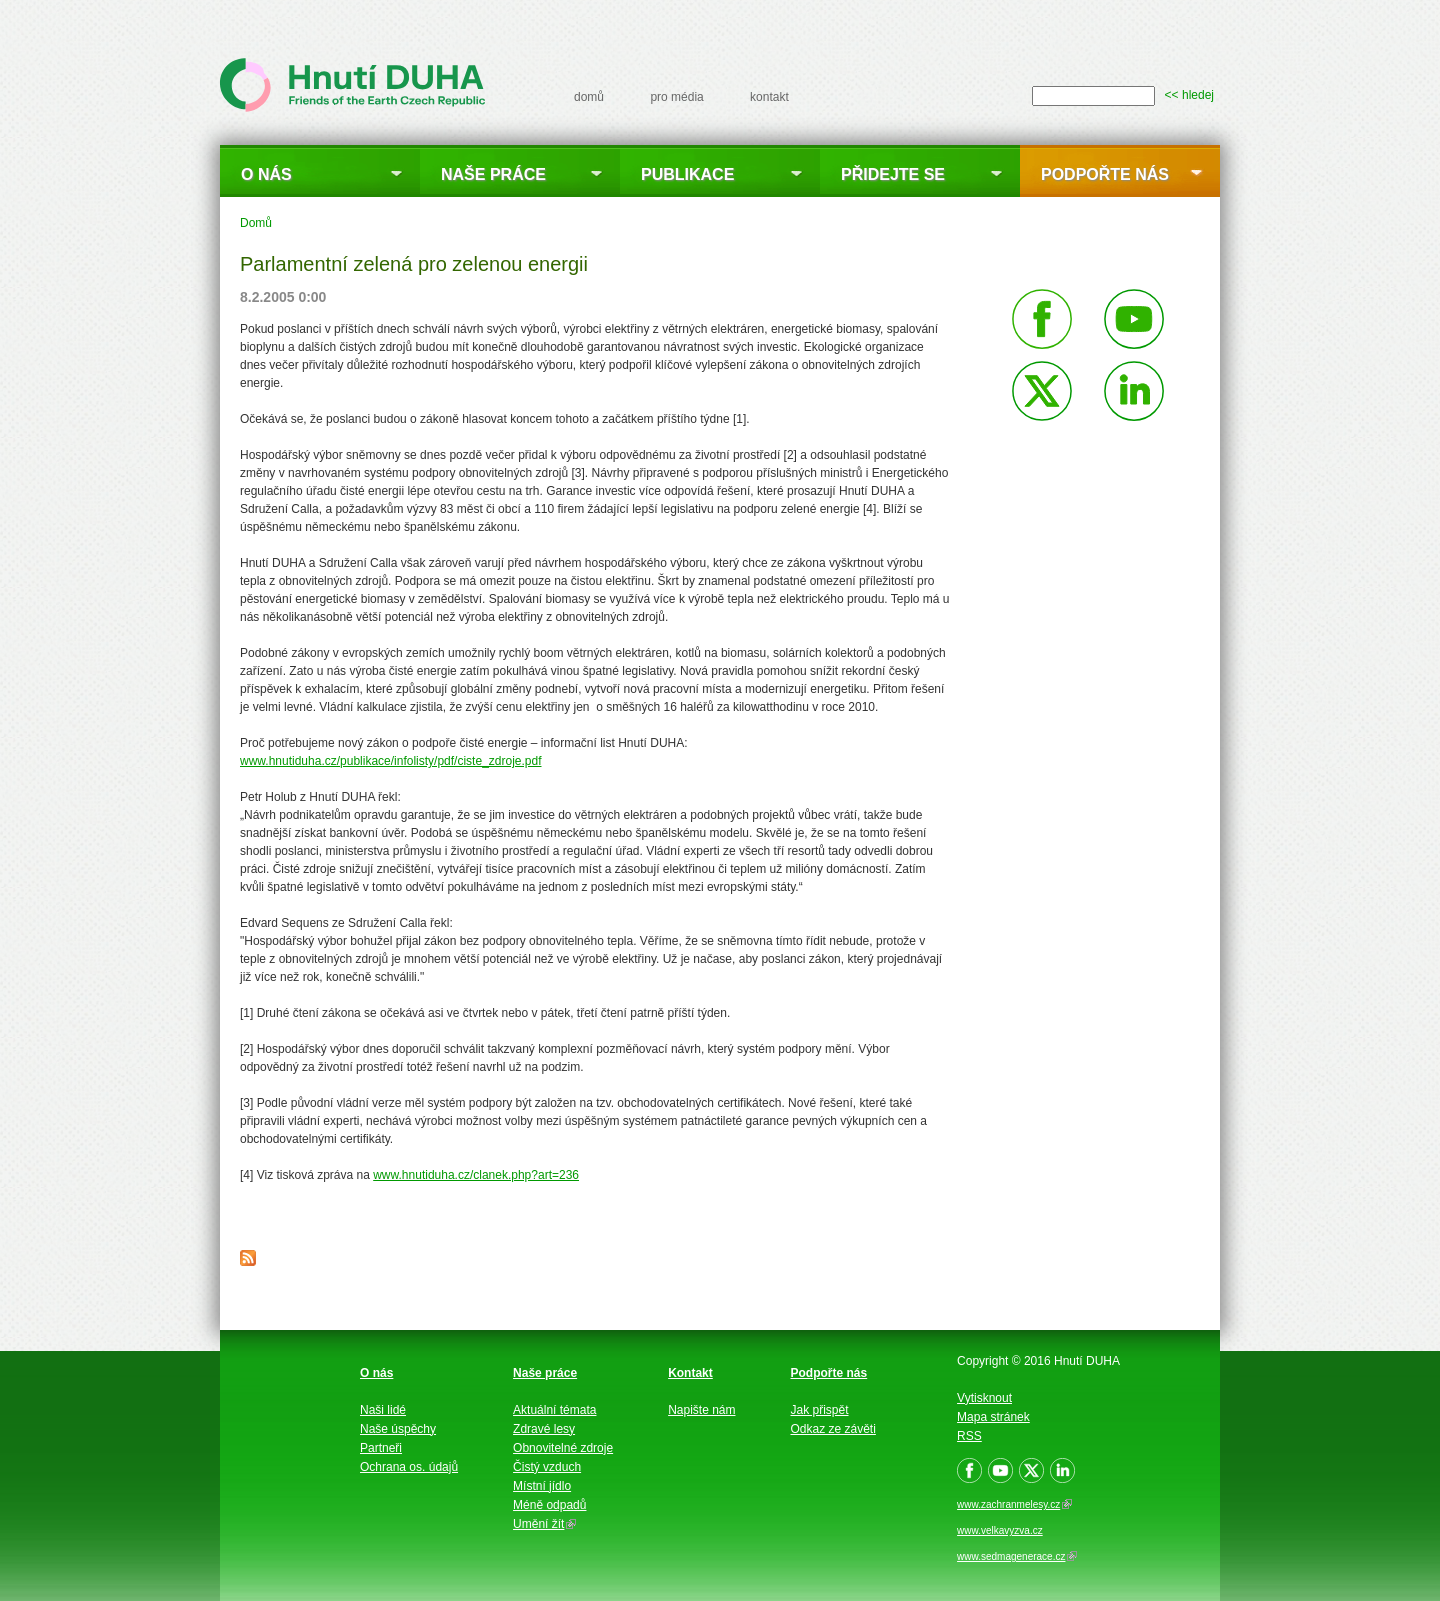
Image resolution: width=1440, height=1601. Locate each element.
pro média (676, 97)
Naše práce (493, 174)
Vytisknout (984, 1398)
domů (589, 97)
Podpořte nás (1105, 174)
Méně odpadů (549, 1505)
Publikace (687, 174)
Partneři (381, 1448)
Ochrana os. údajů (409, 1467)
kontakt (769, 97)
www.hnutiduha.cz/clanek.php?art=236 (476, 1175)
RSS (969, 1436)
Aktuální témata (554, 1410)
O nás (266, 174)
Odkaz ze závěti (833, 1429)
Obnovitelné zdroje (563, 1448)
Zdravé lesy (544, 1429)
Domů (256, 223)
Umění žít (544, 1524)
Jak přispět (820, 1410)
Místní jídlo (542, 1486)
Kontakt (690, 1373)
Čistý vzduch (547, 1467)
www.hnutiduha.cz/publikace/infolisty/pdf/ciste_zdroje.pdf (391, 761)
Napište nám (701, 1410)
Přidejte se (893, 174)
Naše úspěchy (398, 1429)
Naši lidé (383, 1410)
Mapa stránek (993, 1417)
